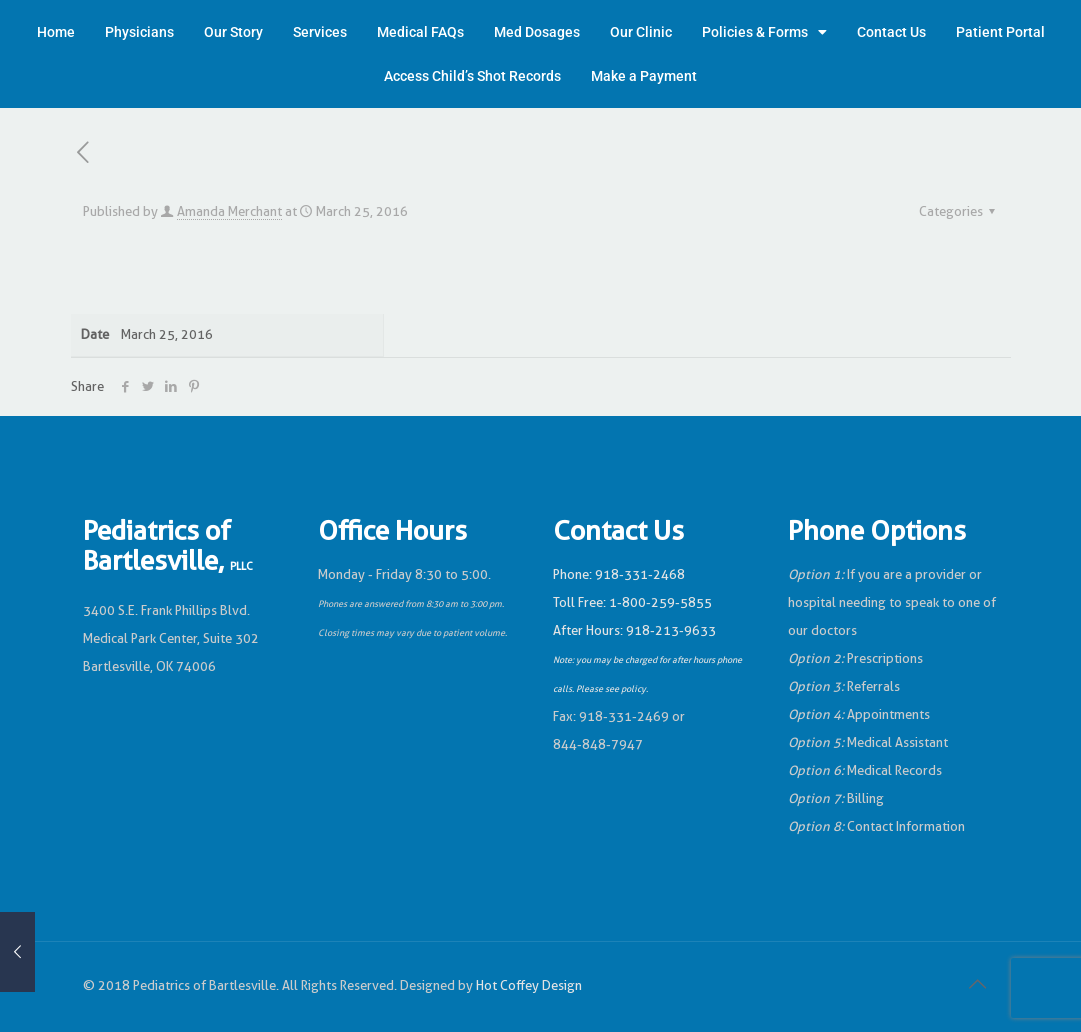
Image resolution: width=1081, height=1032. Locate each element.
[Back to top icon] (978, 984)
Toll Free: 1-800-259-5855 (632, 602)
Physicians (139, 32)
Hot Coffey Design (529, 985)
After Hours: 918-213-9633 (634, 630)
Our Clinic (641, 32)
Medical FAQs (420, 32)
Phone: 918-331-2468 (619, 574)
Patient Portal (1000, 32)
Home (56, 32)
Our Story (233, 32)
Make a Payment (644, 76)
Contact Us (891, 32)
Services (320, 32)
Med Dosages (537, 32)
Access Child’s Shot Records (472, 76)
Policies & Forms (764, 32)
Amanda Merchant (229, 211)
